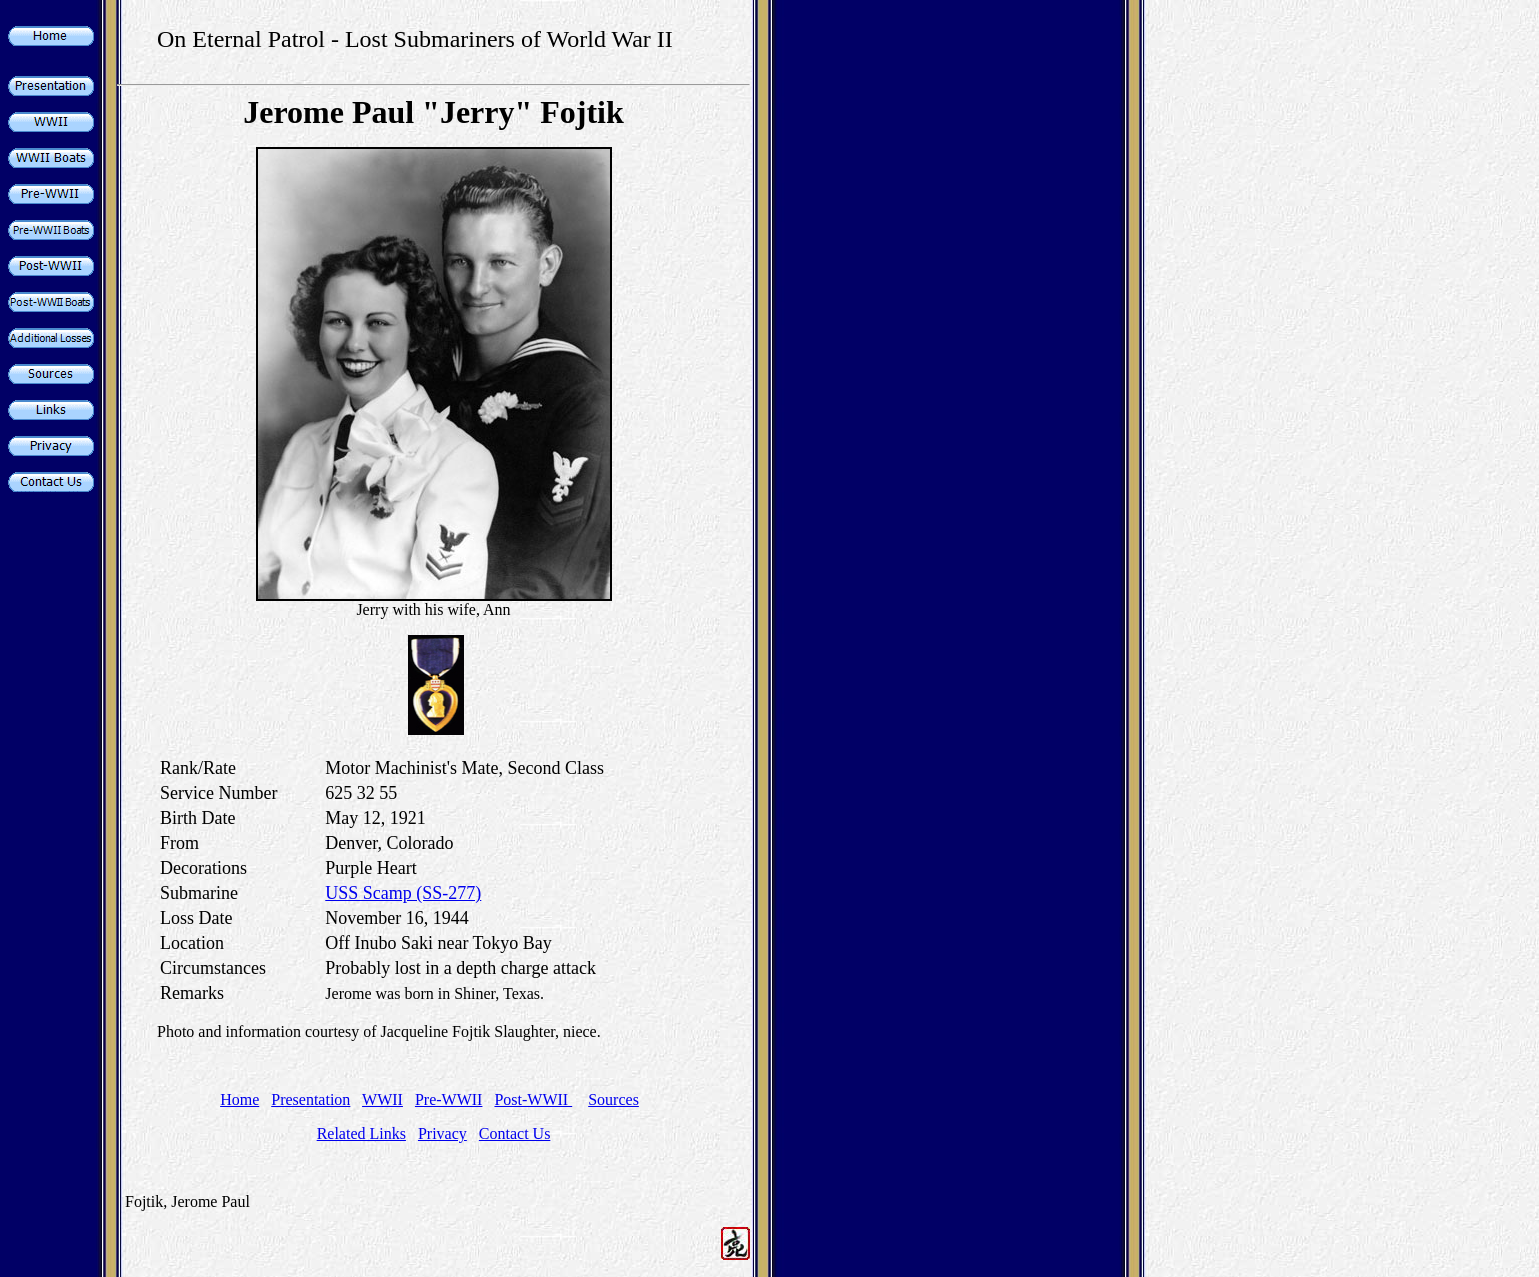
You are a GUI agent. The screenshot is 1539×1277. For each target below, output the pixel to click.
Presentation (310, 1099)
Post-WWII (533, 1099)
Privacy (442, 1133)
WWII (382, 1099)
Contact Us (515, 1133)
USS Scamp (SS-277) (403, 893)
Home (239, 1099)
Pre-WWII (449, 1099)
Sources (613, 1099)
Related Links (361, 1133)
